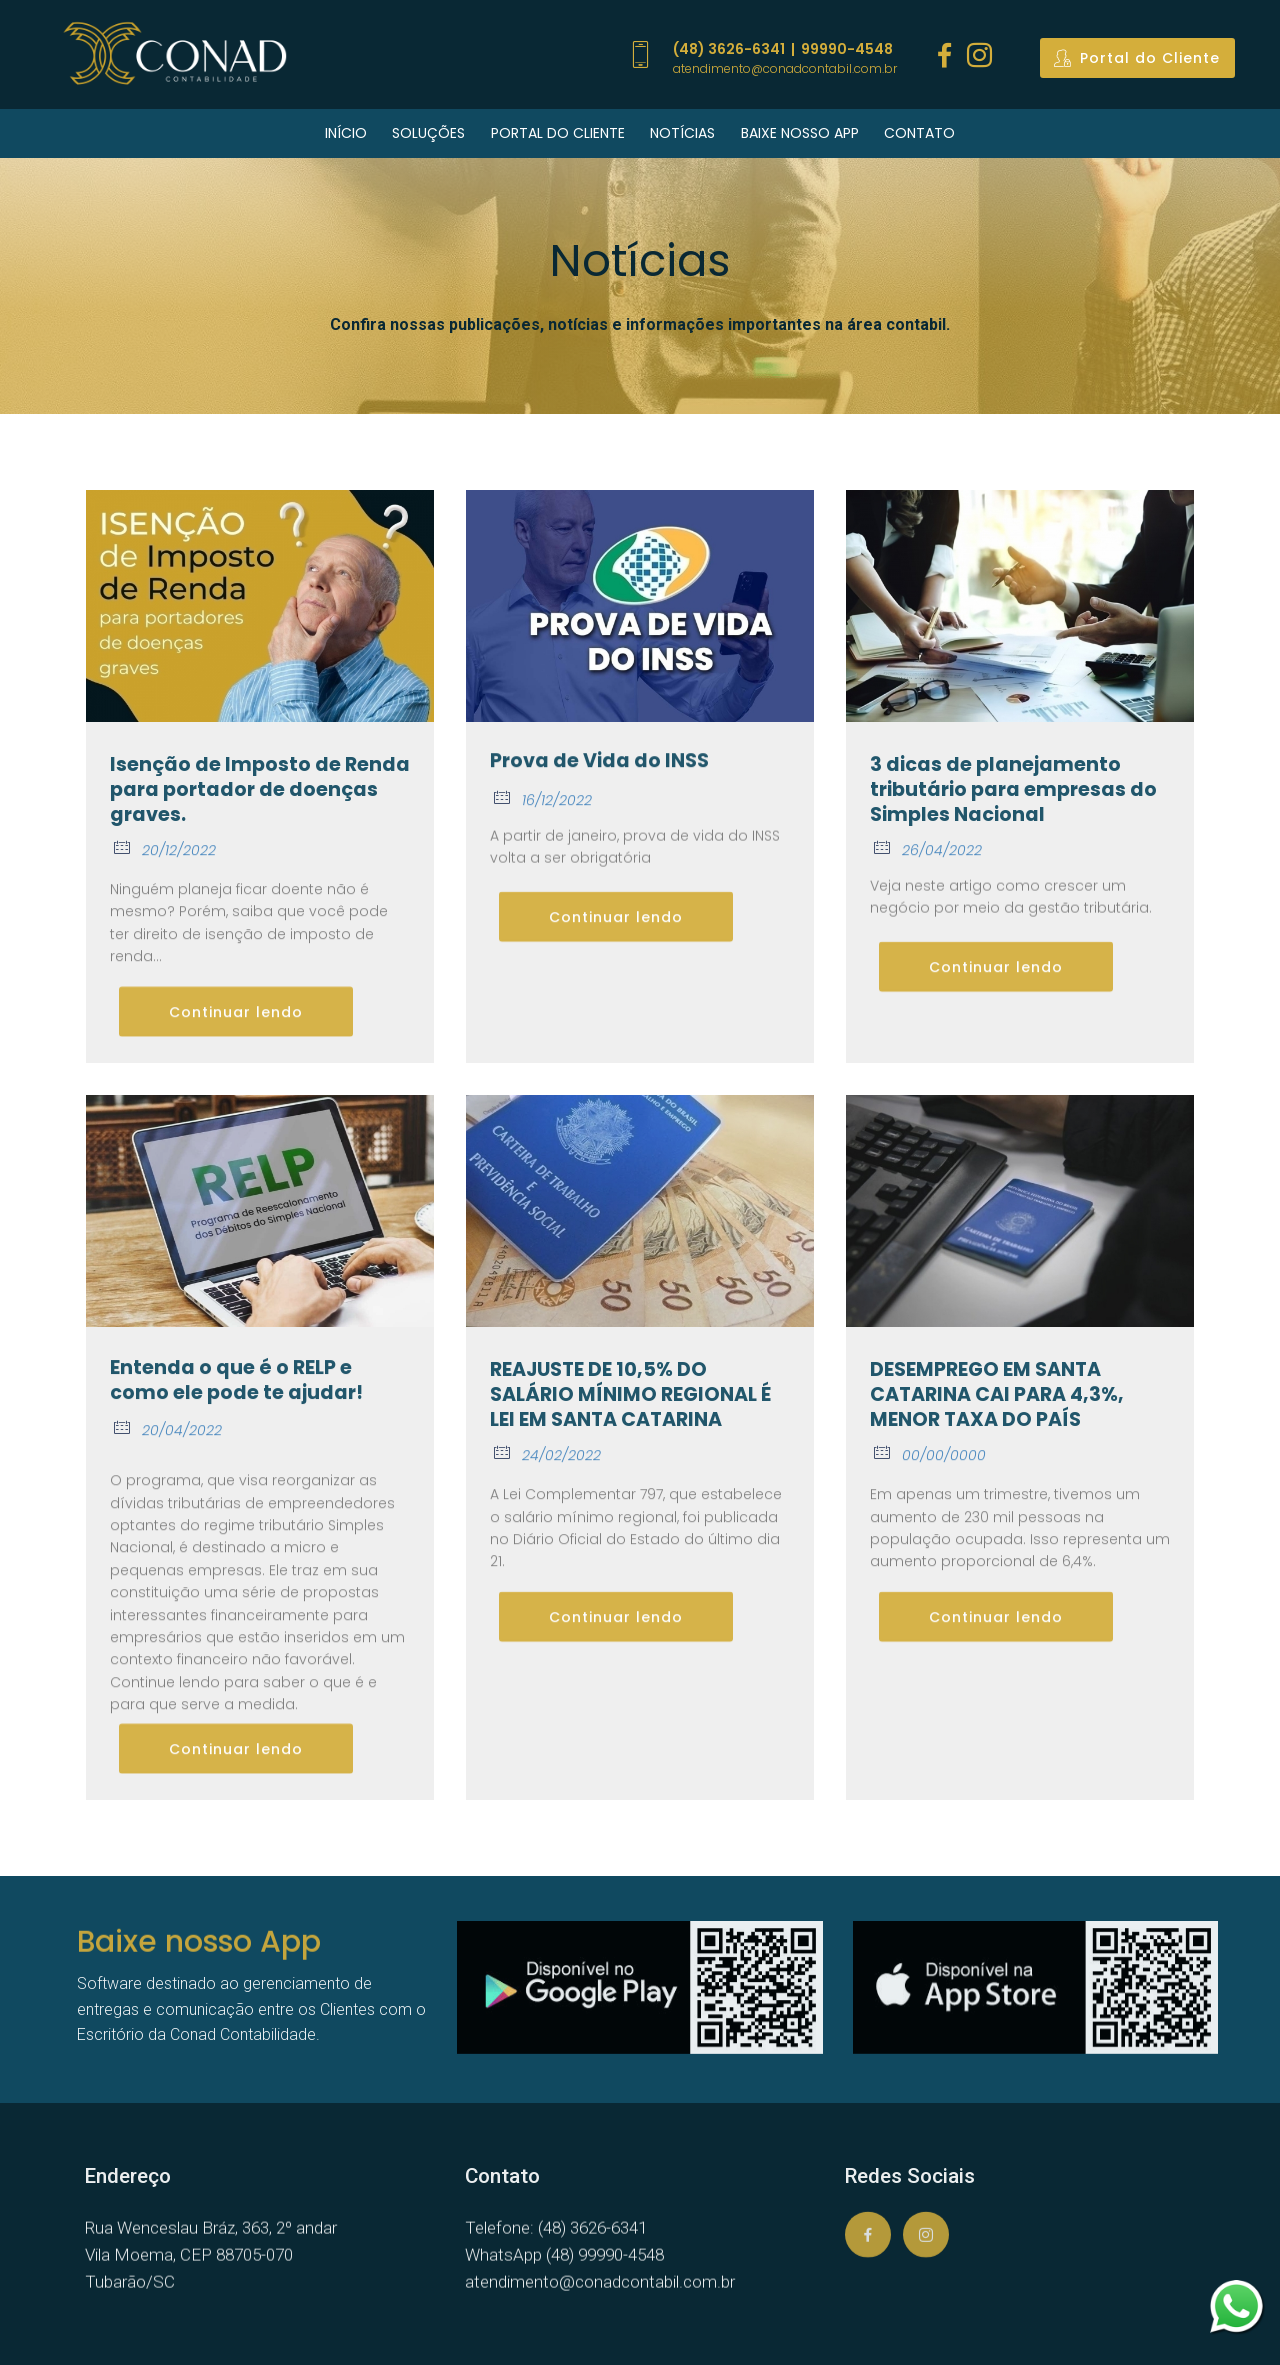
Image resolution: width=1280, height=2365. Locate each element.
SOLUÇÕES (428, 133)
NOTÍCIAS (682, 133)
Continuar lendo (236, 1036)
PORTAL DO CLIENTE (558, 133)
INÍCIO (346, 133)
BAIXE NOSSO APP (800, 133)
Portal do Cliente (1137, 58)
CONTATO (919, 133)
